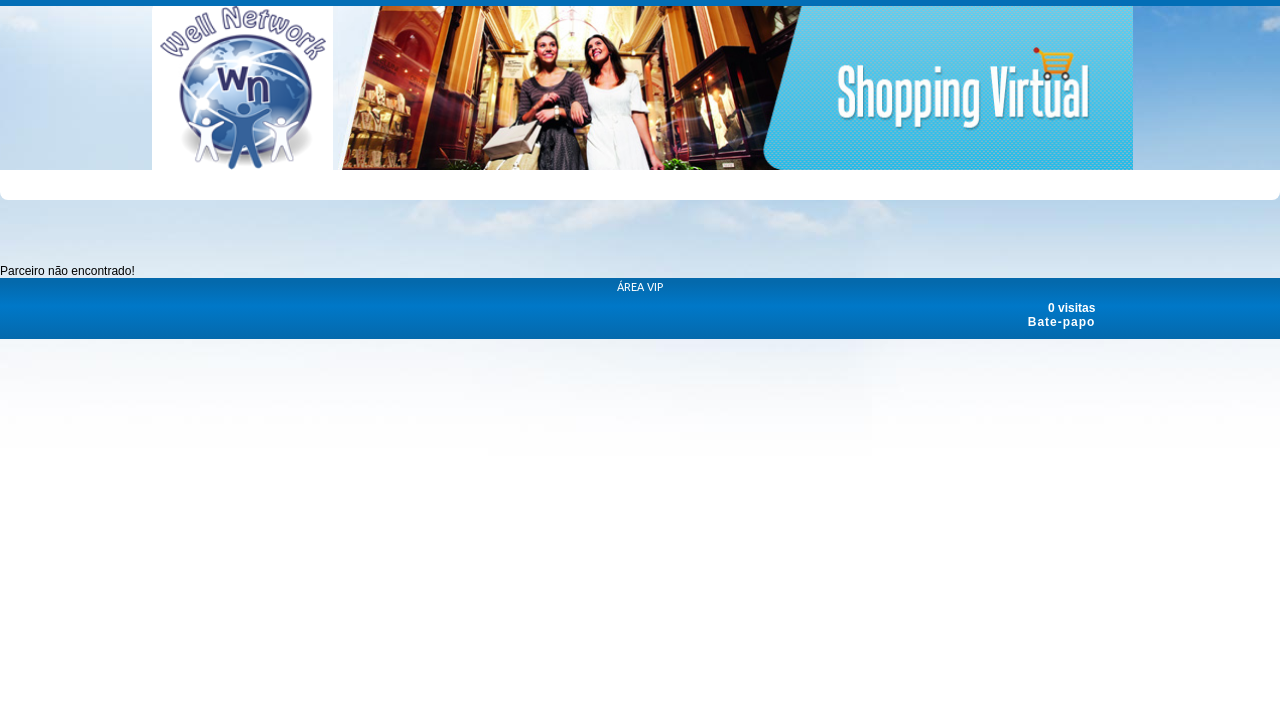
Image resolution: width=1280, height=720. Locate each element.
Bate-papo (1062, 322)
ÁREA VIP (640, 287)
